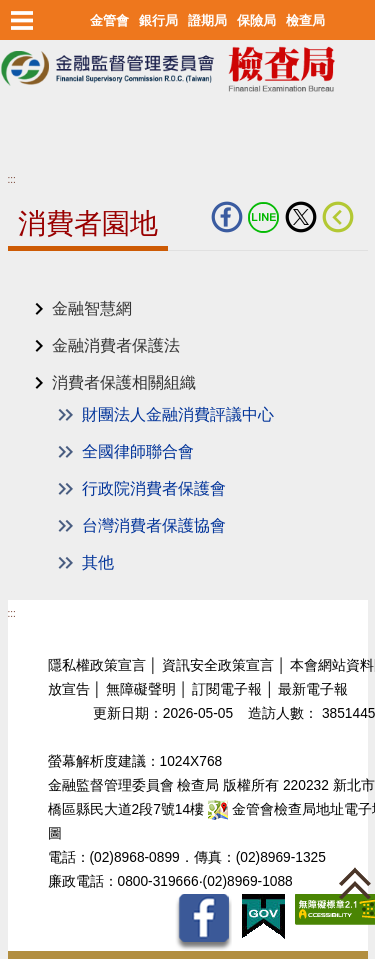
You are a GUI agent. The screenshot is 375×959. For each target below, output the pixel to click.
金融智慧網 (92, 308)
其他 (98, 562)
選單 (22, 20)
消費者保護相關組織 (124, 382)
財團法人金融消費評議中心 (178, 414)
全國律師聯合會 (138, 451)
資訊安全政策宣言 (218, 665)
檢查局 (305, 20)
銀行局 (158, 20)
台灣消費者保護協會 (154, 525)
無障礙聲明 (141, 689)
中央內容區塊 (56, 281)
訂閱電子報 (227, 689)
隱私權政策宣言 (97, 665)
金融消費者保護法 (116, 345)
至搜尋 (24, 129)
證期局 (207, 20)
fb (227, 217)
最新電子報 (313, 689)
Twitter (301, 217)
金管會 (109, 20)
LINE (264, 217)
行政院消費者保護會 (154, 488)
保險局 (256, 20)
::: (12, 179)
